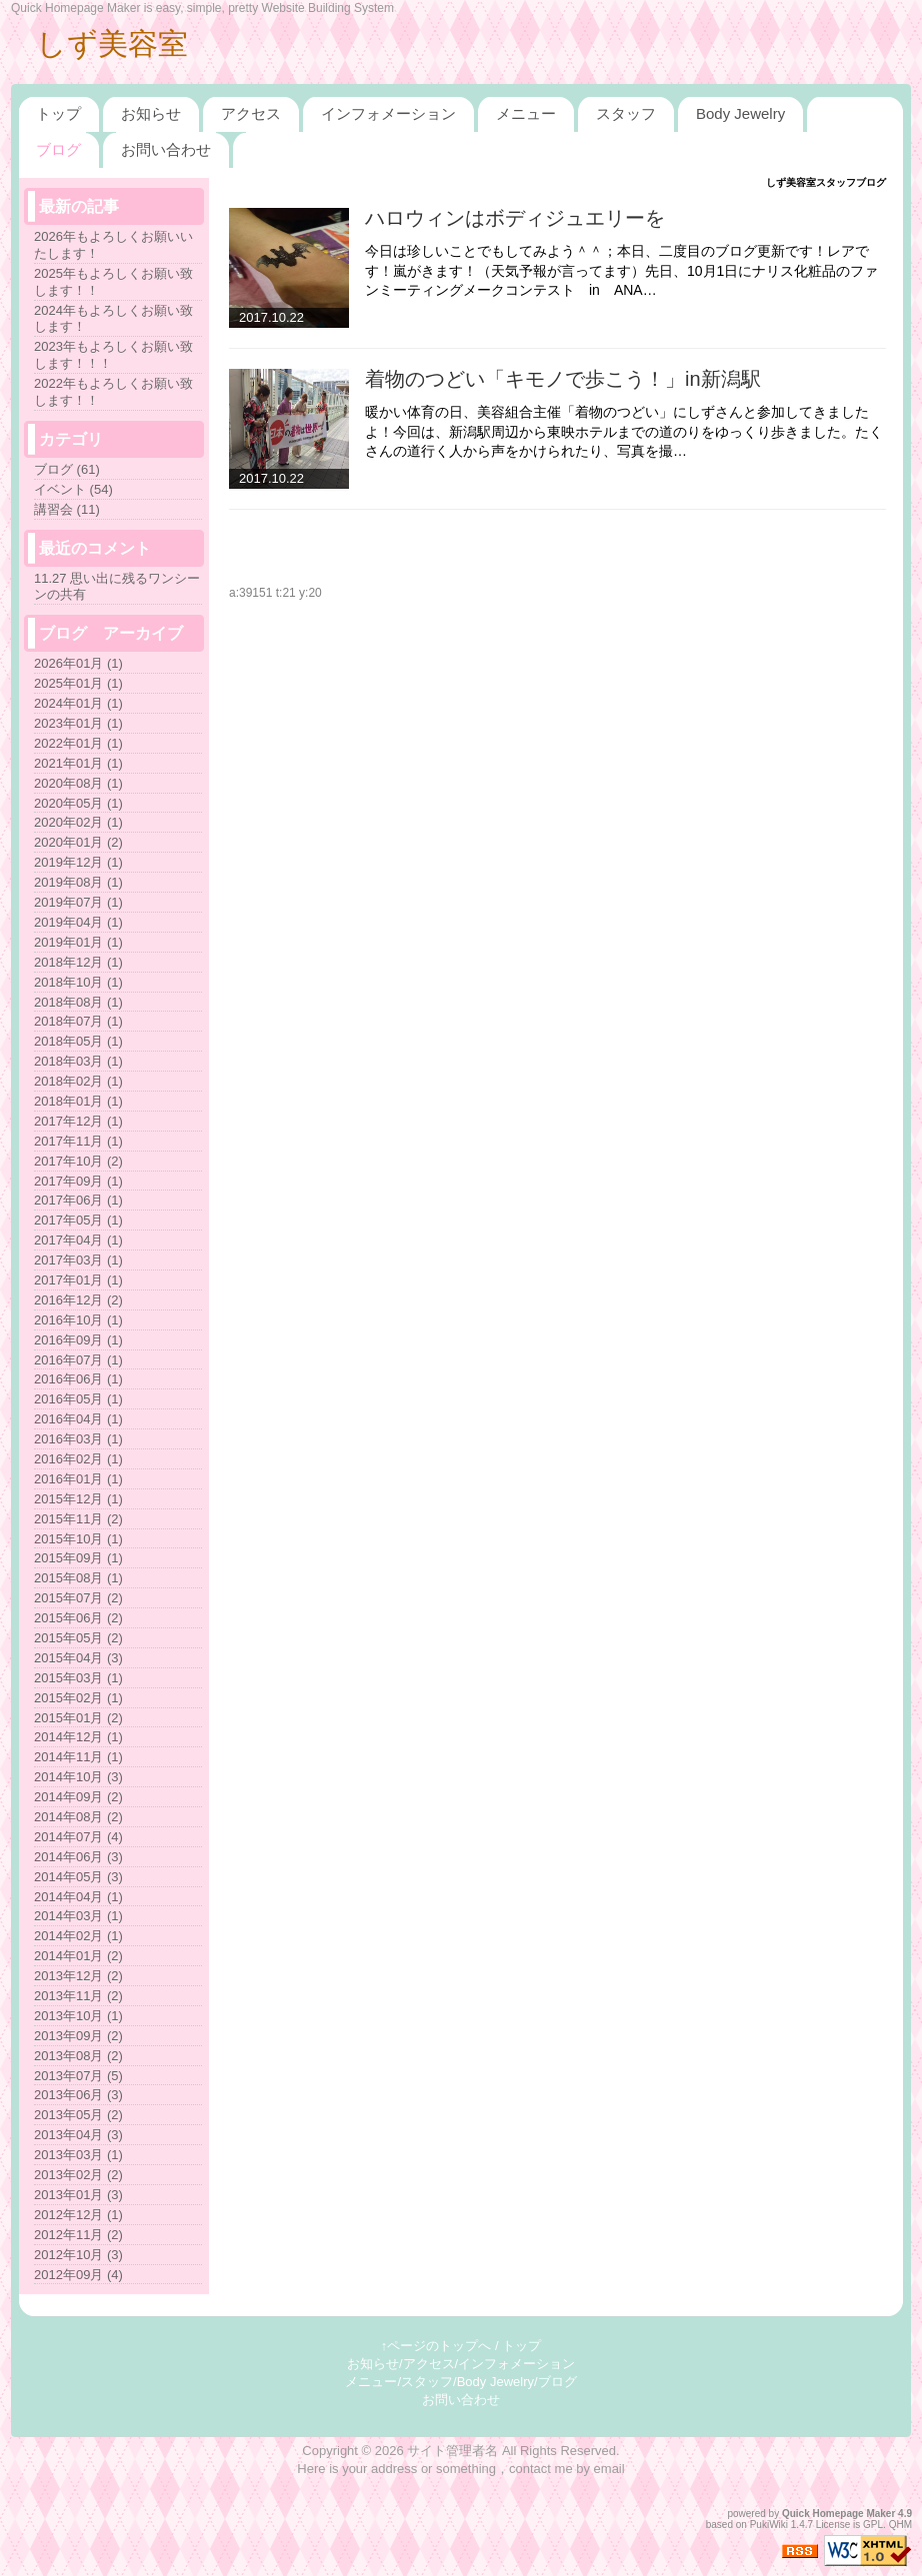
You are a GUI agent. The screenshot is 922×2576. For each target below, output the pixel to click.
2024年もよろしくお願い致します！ (113, 319)
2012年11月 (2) (78, 2234)
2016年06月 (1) (78, 1378)
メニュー (526, 113)
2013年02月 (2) (78, 2174)
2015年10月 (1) (78, 1538)
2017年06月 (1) (78, 1200)
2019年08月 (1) (78, 882)
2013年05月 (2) (78, 2114)
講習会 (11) (67, 509)
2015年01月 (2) (78, 1717)
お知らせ (151, 113)
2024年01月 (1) (78, 703)
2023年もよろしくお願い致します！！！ (113, 355)
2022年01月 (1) (78, 743)
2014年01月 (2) (78, 1955)
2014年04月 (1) (78, 1896)
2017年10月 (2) (78, 1161)
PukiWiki (769, 2524)
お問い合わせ (166, 149)
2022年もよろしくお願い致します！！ (113, 392)
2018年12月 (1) (78, 962)
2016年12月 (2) (78, 1299)
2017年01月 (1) (78, 1280)
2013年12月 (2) (78, 1975)
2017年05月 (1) (78, 1220)
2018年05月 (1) (78, 1041)
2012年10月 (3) (78, 2254)
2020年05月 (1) (78, 803)
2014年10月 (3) (78, 1776)
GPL (873, 2524)
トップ (58, 113)
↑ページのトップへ (436, 2345)
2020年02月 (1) (78, 822)
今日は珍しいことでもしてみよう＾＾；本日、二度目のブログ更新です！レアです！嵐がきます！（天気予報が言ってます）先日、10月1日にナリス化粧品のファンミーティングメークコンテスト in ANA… (621, 270)
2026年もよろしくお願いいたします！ (113, 245)
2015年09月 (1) (78, 1557)
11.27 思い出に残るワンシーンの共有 (117, 587)
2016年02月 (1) (78, 1458)
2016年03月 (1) (78, 1438)
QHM (900, 2524)
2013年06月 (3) (78, 2094)
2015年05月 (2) (78, 1637)
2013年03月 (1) (78, 2154)
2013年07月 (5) (78, 2075)
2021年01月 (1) (78, 763)
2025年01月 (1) (78, 683)
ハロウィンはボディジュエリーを (515, 218)
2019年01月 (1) (78, 942)
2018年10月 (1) (78, 982)
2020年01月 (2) (78, 842)
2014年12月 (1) (78, 1736)
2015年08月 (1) (78, 1577)
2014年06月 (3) (78, 1856)
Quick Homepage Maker (838, 2513)
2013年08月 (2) (78, 2055)
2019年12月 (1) (78, 862)
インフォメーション (388, 113)
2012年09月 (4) (78, 2274)
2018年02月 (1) (78, 1081)
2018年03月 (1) (78, 1061)
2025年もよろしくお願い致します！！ (113, 282)
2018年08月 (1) (78, 1002)
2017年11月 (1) (78, 1141)
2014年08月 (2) (78, 1816)
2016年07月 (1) (78, 1359)
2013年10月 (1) (78, 2015)
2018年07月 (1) (78, 1021)
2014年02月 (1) (78, 1935)
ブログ (58, 149)
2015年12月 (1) (78, 1498)
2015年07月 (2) (78, 1597)
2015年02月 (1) (78, 1697)
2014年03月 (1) (78, 1915)
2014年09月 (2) (78, 1796)
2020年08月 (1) (78, 783)
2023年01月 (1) (78, 723)
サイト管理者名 (452, 2450)
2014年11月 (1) (78, 1756)
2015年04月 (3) (78, 1657)
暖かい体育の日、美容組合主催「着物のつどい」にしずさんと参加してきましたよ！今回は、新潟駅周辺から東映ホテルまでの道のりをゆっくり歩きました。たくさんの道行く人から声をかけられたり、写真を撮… (624, 431)
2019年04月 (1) (78, 922)
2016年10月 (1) (78, 1319)
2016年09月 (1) (78, 1339)
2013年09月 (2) (78, 2035)
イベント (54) (73, 489)
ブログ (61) (67, 469)
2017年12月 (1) (78, 1121)
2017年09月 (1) (78, 1181)
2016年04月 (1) (78, 1418)
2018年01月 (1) (78, 1101)
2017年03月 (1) (78, 1260)
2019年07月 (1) (78, 902)
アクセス (251, 113)
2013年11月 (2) (78, 1995)
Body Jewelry (740, 113)
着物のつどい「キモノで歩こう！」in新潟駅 (563, 379)
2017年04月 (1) (78, 1240)
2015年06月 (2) (78, 1617)
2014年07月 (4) (78, 1836)
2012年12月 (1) (78, 2214)
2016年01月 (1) (78, 1478)
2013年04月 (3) (78, 2134)
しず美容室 (112, 43)
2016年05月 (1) (78, 1398)
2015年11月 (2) (78, 1518)
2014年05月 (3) (78, 1876)
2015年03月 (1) (78, 1677)
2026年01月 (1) (78, 663)
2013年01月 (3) (78, 2194)
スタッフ (626, 113)
